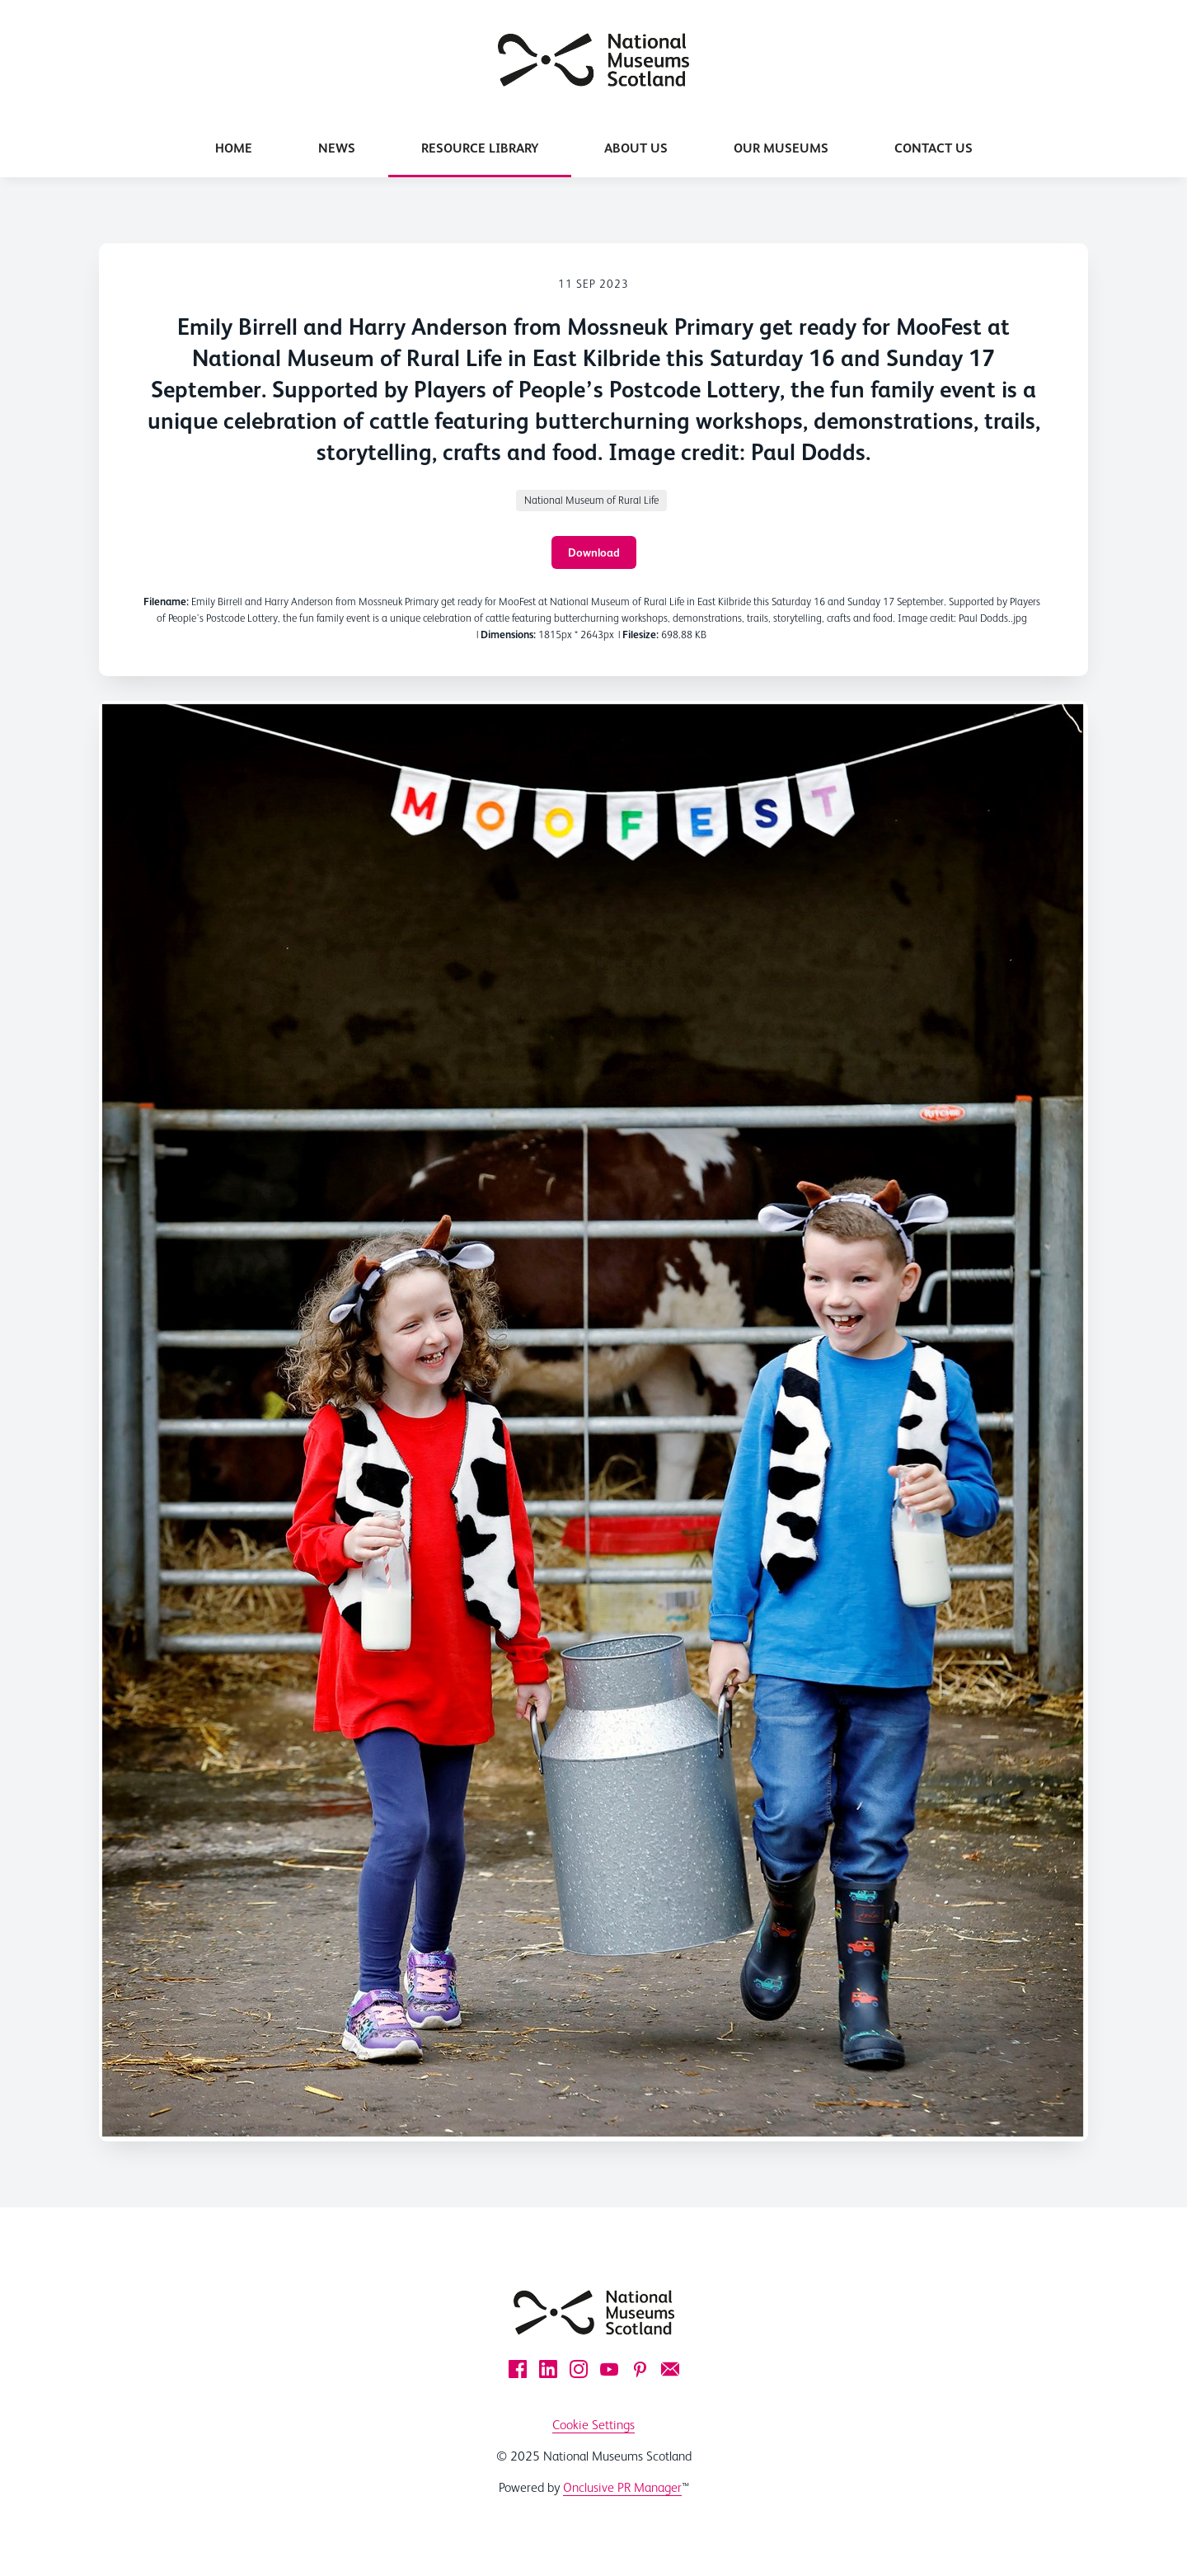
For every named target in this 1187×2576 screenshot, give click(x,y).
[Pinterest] (640, 2369)
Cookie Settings (593, 2425)
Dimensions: (508, 634)
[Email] (670, 2369)
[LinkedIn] (548, 2369)
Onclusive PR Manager (622, 2487)
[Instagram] (579, 2369)
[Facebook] (518, 2369)
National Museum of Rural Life (591, 500)
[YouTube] (609, 2369)
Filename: (166, 601)
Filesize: (640, 634)
